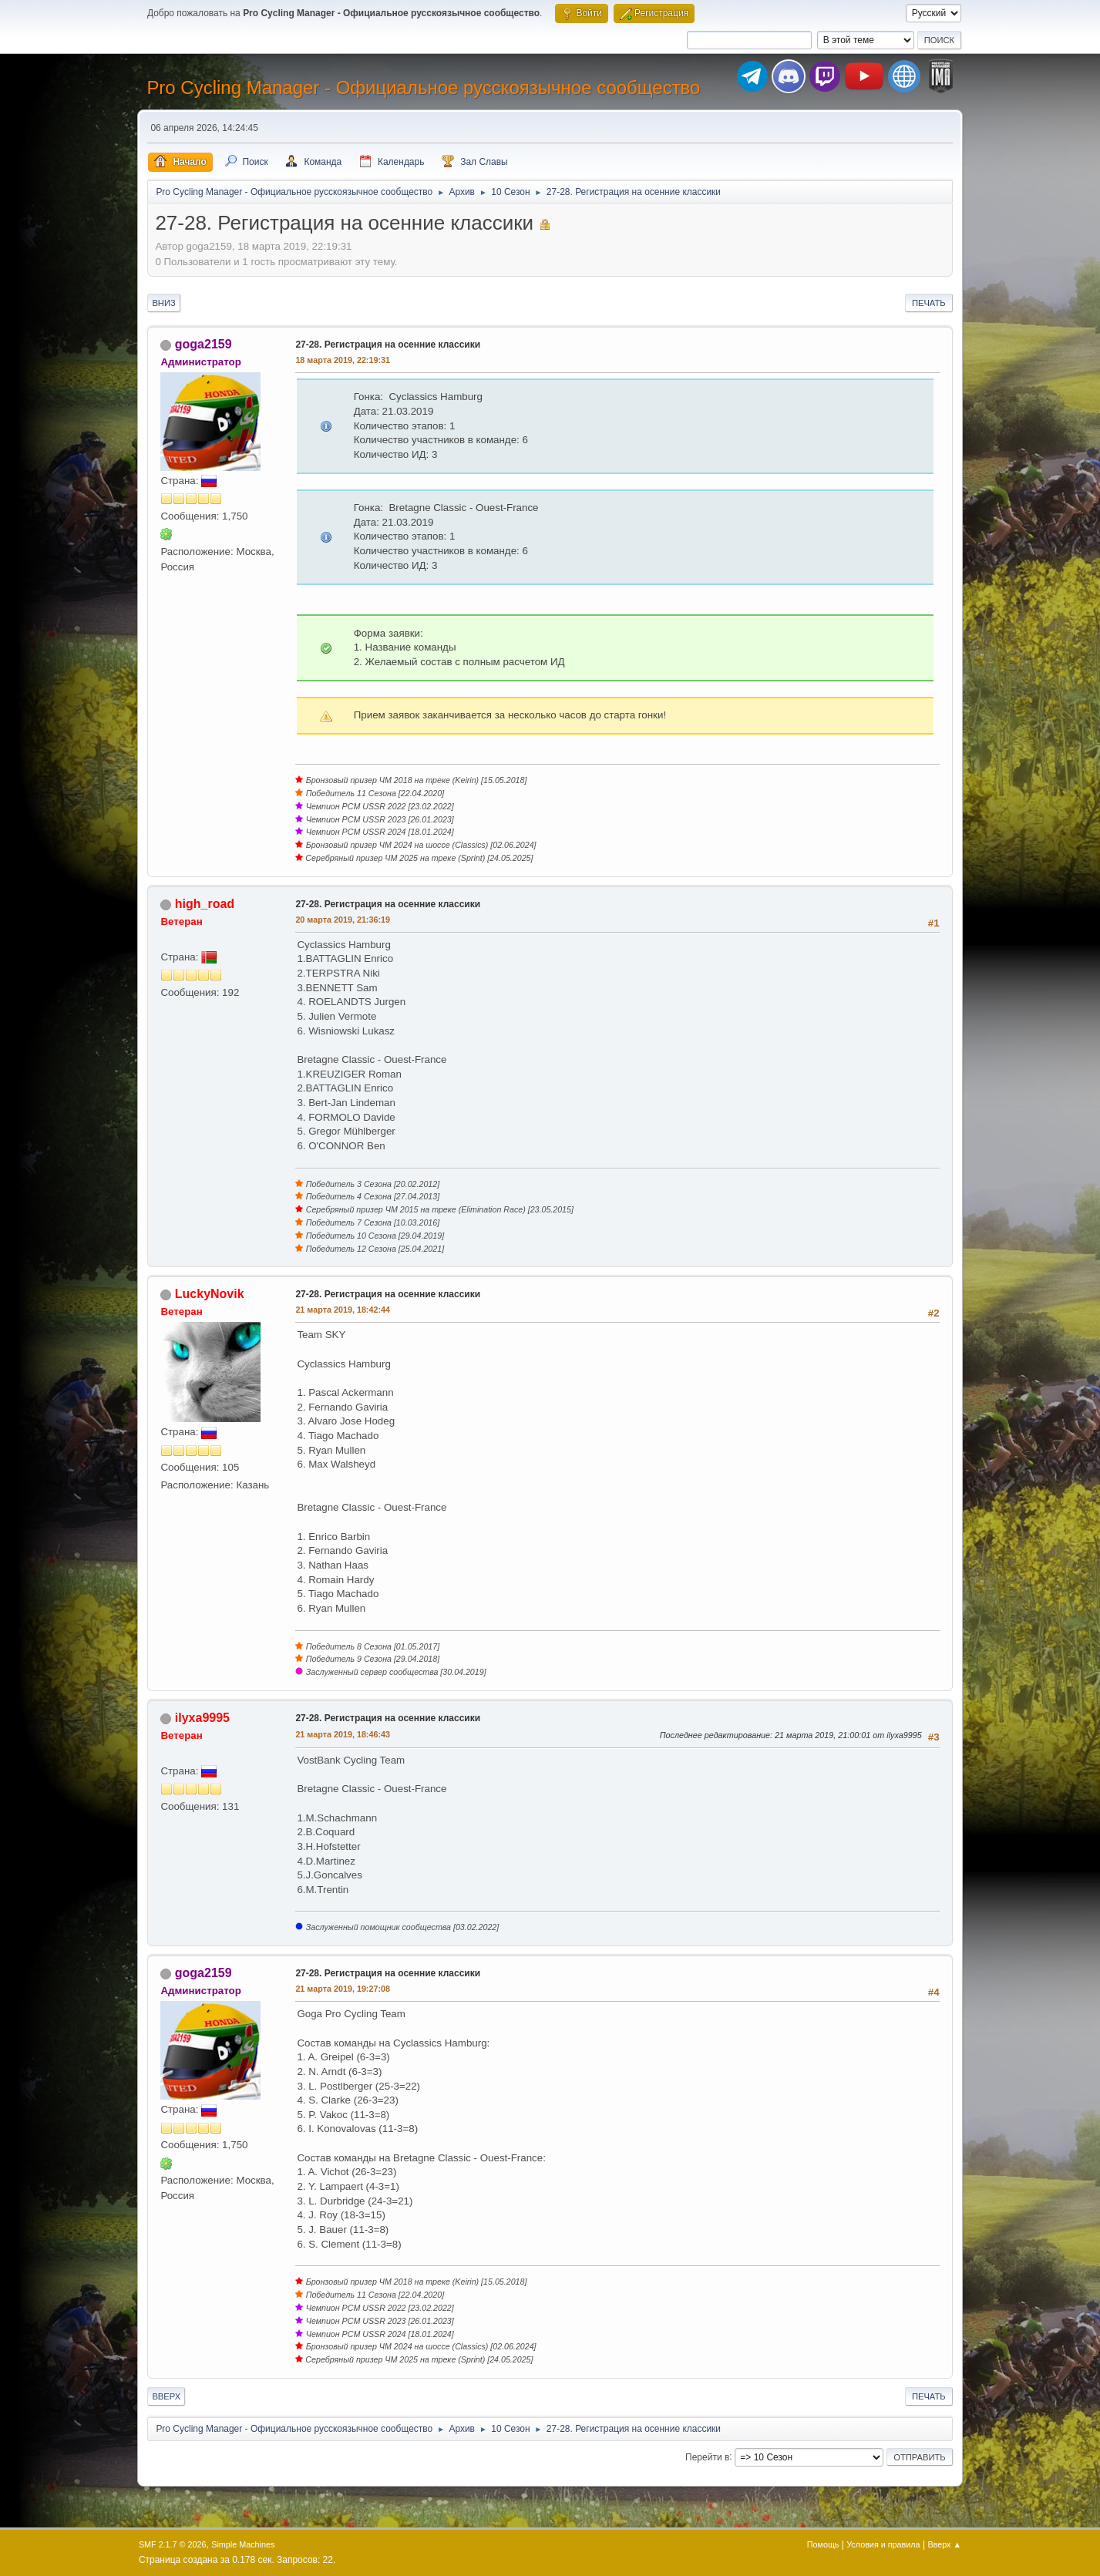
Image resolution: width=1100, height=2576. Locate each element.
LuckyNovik (209, 1293)
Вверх (166, 2396)
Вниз (163, 303)
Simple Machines (242, 2544)
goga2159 (203, 344)
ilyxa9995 (202, 1717)
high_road (204, 903)
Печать (929, 303)
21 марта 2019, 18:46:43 (342, 1734)
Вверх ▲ (944, 2544)
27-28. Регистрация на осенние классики (387, 344)
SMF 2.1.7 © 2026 (173, 2544)
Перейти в (707, 2456)
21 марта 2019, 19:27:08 (342, 1988)
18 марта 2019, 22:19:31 (342, 360)
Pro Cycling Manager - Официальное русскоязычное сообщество (423, 87)
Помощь (823, 2544)
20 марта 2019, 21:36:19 (342, 919)
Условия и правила (883, 2544)
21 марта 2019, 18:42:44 (342, 1309)
